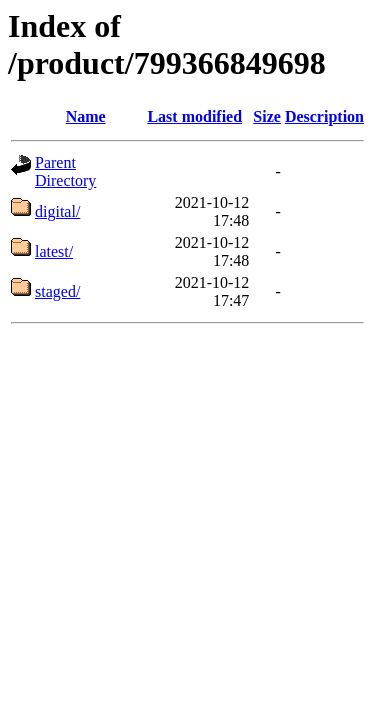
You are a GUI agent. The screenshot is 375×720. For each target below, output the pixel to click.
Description (324, 116)
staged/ (57, 291)
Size (267, 116)
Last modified (194, 116)
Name (86, 116)
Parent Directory (65, 171)
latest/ (54, 251)
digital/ (57, 211)
